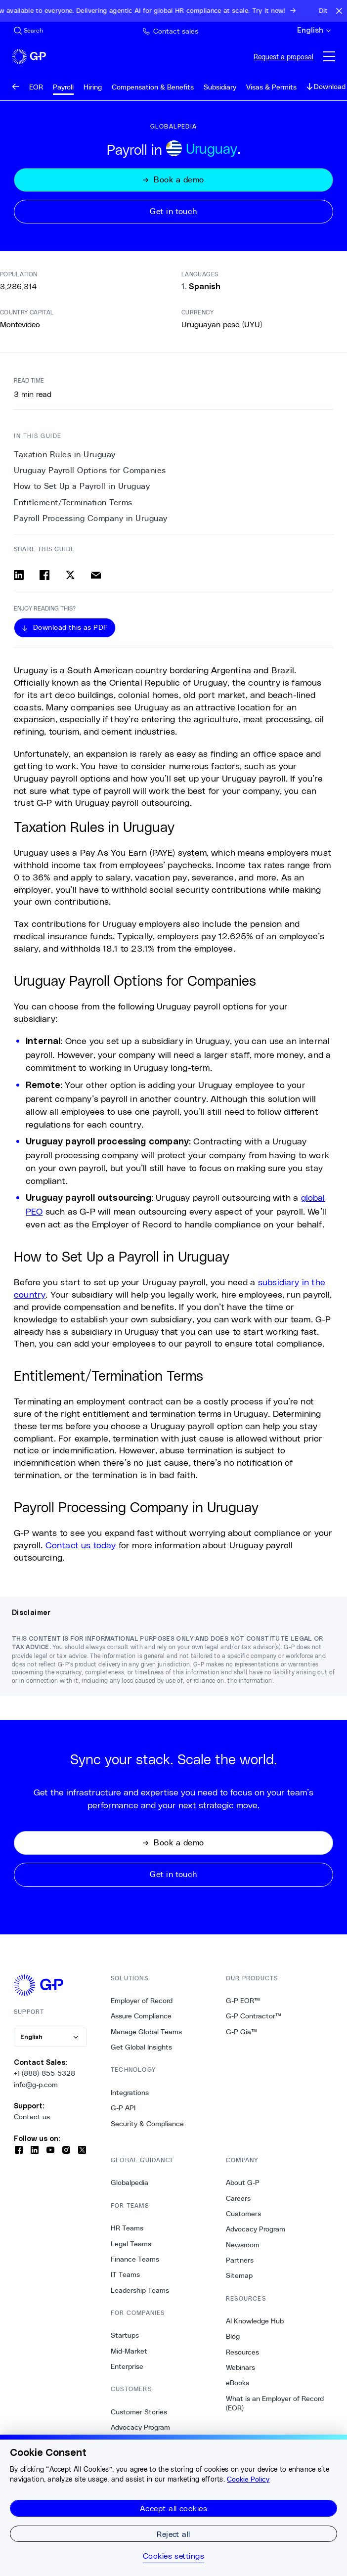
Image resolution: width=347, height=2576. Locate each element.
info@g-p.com (36, 2085)
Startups (125, 2335)
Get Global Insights (141, 2047)
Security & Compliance (147, 2124)
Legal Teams (131, 2244)
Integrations (130, 2092)
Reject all (173, 2534)
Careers (238, 2198)
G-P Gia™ (241, 2032)
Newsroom (243, 2245)
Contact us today (80, 1545)
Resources (242, 2352)
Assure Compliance (141, 2016)
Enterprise (127, 2366)
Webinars (240, 2367)
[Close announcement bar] (339, 11)
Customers (243, 2214)
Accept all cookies (174, 2508)
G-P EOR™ (243, 2001)
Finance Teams (135, 2259)
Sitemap (239, 2275)
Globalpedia (129, 2182)
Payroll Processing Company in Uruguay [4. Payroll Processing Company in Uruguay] (91, 518)
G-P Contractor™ (253, 2016)
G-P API (123, 2108)
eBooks (237, 2383)
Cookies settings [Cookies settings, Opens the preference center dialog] (174, 2556)
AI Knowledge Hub (255, 2321)
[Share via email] (96, 575)
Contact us (32, 2117)
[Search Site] (28, 31)
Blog (233, 2336)
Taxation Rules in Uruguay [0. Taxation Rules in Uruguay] (65, 454)
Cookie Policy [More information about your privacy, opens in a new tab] (248, 2479)
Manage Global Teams (146, 2032)
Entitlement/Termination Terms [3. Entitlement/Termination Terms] (73, 502)
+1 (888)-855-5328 (44, 2073)
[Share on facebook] (44, 575)
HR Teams (127, 2228)
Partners (240, 2260)
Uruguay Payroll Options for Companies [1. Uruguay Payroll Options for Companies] (90, 470)
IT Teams (125, 2274)
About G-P (243, 2182)
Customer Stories (139, 2412)
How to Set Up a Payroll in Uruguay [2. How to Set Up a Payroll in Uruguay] (82, 486)
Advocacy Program (140, 2427)
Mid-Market (129, 2351)
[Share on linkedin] (19, 575)
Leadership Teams (140, 2290)
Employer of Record (142, 2001)
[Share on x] (70, 575)
